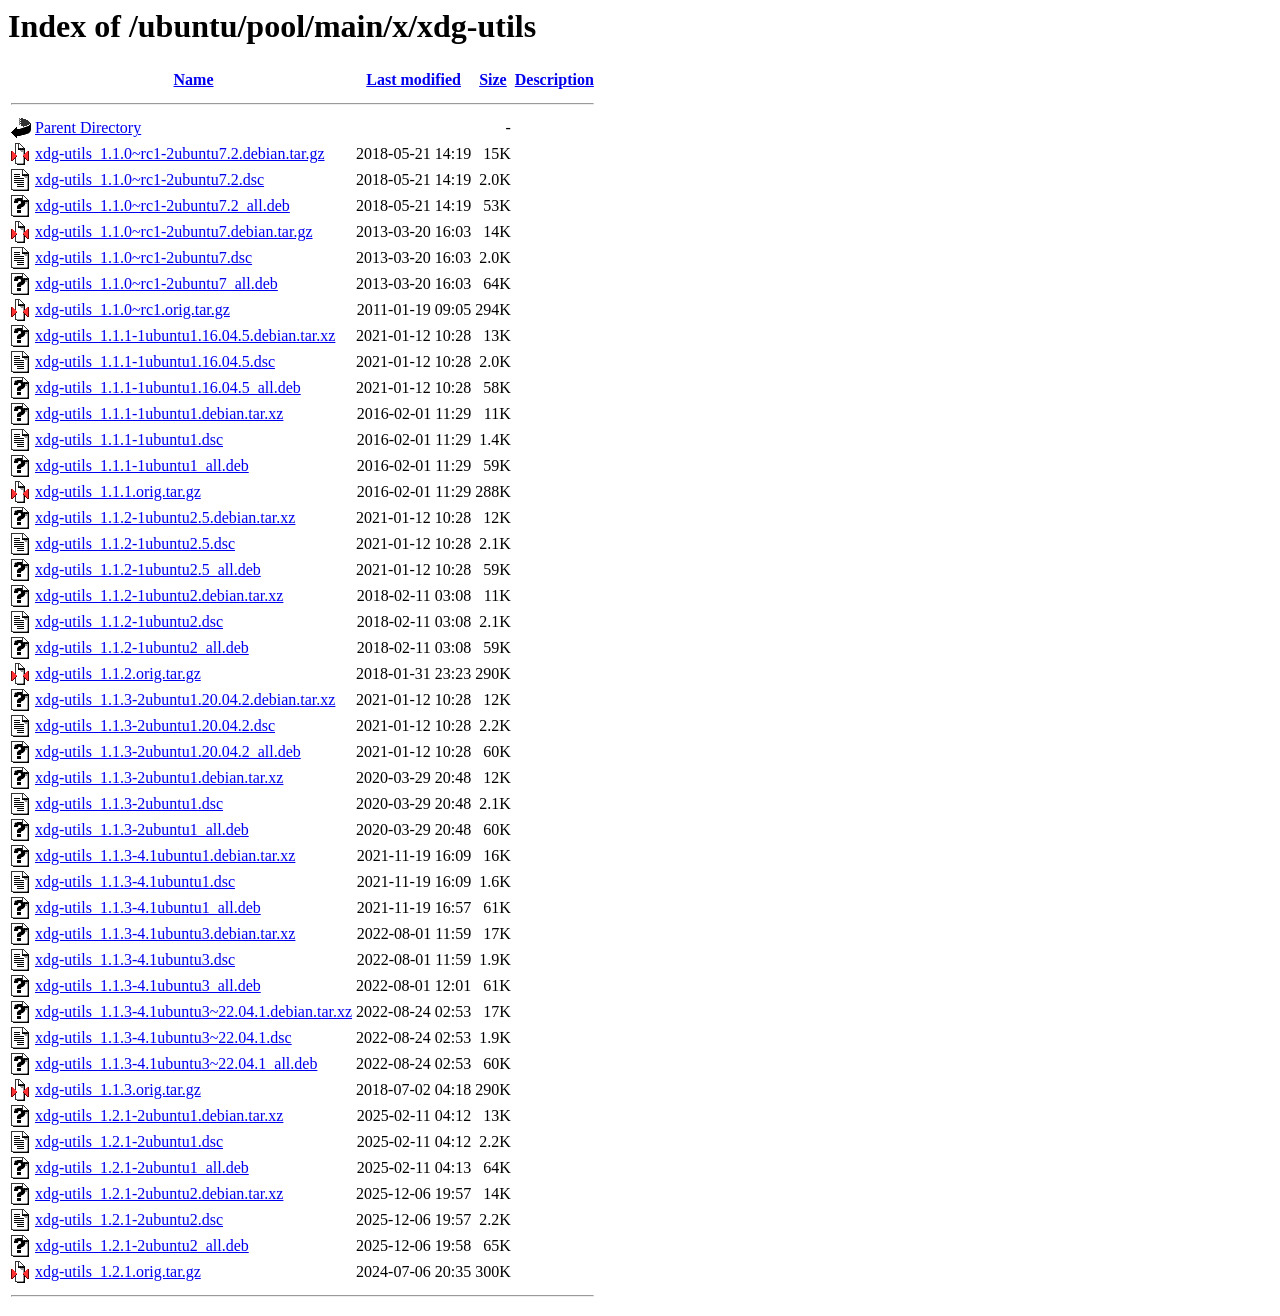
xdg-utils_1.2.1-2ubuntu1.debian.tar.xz (159, 1115)
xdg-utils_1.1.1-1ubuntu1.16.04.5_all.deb (168, 387)
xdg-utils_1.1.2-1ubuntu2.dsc (129, 621)
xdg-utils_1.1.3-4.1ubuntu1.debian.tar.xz (165, 855)
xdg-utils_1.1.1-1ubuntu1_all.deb (142, 465)
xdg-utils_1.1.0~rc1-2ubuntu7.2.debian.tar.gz (180, 153)
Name (194, 79)
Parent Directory (88, 127)
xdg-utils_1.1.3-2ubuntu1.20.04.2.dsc (155, 725)
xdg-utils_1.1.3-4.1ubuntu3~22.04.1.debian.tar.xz (193, 1011)
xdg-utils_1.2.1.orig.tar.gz (118, 1271)
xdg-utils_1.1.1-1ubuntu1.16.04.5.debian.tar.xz (185, 335)
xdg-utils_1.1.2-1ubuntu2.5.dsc (135, 543)
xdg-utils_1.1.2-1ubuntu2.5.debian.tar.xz (165, 517)
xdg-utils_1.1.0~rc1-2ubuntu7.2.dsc (149, 179)
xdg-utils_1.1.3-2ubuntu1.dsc (129, 803)
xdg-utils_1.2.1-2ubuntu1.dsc (129, 1141)
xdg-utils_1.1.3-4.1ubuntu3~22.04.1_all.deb (176, 1063)
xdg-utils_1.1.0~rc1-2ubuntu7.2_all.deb (162, 205)
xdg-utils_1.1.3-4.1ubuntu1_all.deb (148, 907)
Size (493, 79)
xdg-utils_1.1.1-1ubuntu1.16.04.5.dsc (155, 361)
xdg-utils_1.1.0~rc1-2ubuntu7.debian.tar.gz (174, 231)
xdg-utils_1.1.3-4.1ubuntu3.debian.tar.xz (165, 933)
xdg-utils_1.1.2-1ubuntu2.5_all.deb (148, 569)
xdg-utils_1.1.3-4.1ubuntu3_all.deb (148, 985)
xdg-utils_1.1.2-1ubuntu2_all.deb (142, 647)
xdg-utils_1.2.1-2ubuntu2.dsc (129, 1219)
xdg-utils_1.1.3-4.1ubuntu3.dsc (135, 959)
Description (554, 79)
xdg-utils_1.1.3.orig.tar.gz (118, 1089)
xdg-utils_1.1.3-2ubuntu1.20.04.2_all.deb (168, 751)
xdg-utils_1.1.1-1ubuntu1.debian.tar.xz (159, 413)
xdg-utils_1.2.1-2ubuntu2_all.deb (142, 1245)
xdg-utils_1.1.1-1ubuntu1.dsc (129, 439)
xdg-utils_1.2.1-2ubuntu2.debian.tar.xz (159, 1193)
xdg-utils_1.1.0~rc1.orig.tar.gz (132, 309)
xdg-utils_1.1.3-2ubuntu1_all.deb (142, 829)
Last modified (413, 79)
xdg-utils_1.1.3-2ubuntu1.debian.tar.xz (159, 777)
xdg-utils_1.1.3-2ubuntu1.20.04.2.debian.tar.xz (185, 699)
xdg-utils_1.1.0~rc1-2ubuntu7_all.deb (156, 283)
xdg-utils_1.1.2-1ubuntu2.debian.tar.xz (159, 595)
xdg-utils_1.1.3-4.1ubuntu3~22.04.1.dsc (163, 1037)
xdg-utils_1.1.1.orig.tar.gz (118, 491)
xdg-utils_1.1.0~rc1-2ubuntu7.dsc (143, 257)
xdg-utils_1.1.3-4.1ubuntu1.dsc (135, 881)
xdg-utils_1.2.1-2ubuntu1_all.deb (142, 1167)
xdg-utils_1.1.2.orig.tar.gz (118, 673)
